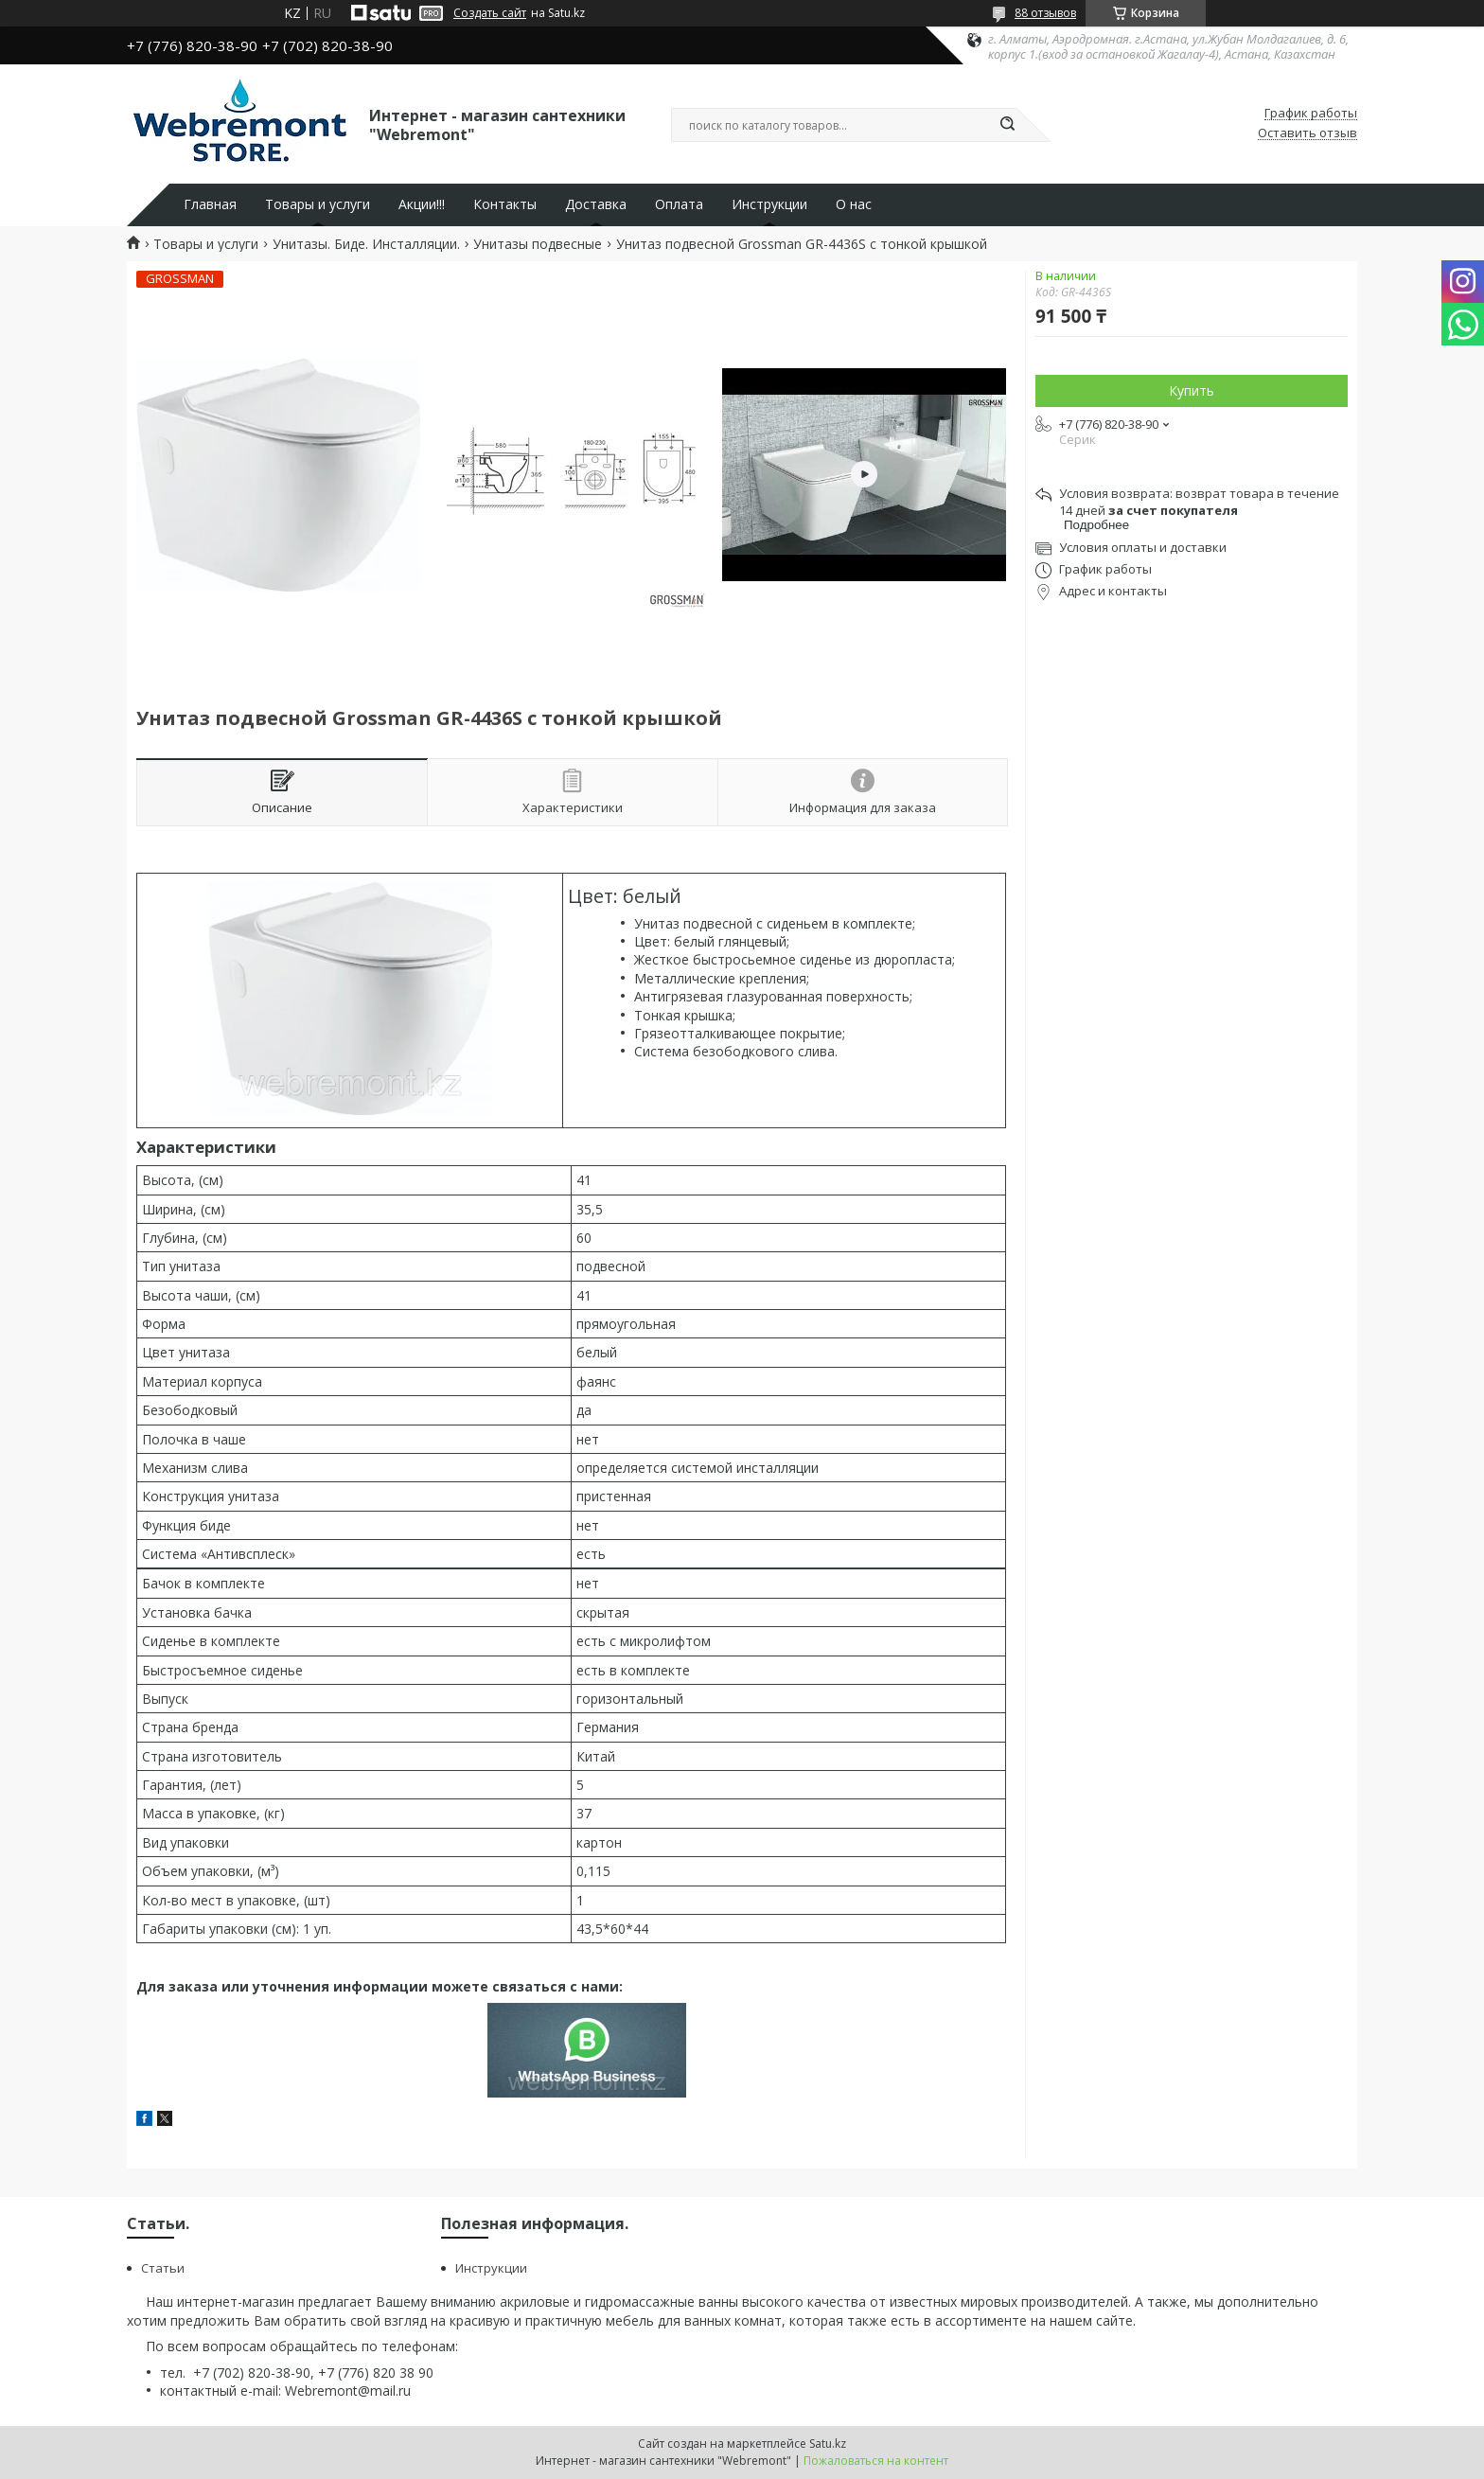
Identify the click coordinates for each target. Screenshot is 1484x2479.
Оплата (679, 204)
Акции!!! (421, 204)
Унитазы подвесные (537, 244)
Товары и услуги (317, 204)
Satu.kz (827, 2443)
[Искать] (1007, 125)
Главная (210, 204)
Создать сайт (489, 13)
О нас (854, 204)
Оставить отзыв (1307, 133)
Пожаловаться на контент (876, 2460)
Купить (1191, 390)
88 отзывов (1045, 13)
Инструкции (769, 204)
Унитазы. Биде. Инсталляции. (366, 244)
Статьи (163, 2267)
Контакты (505, 204)
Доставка (596, 204)
